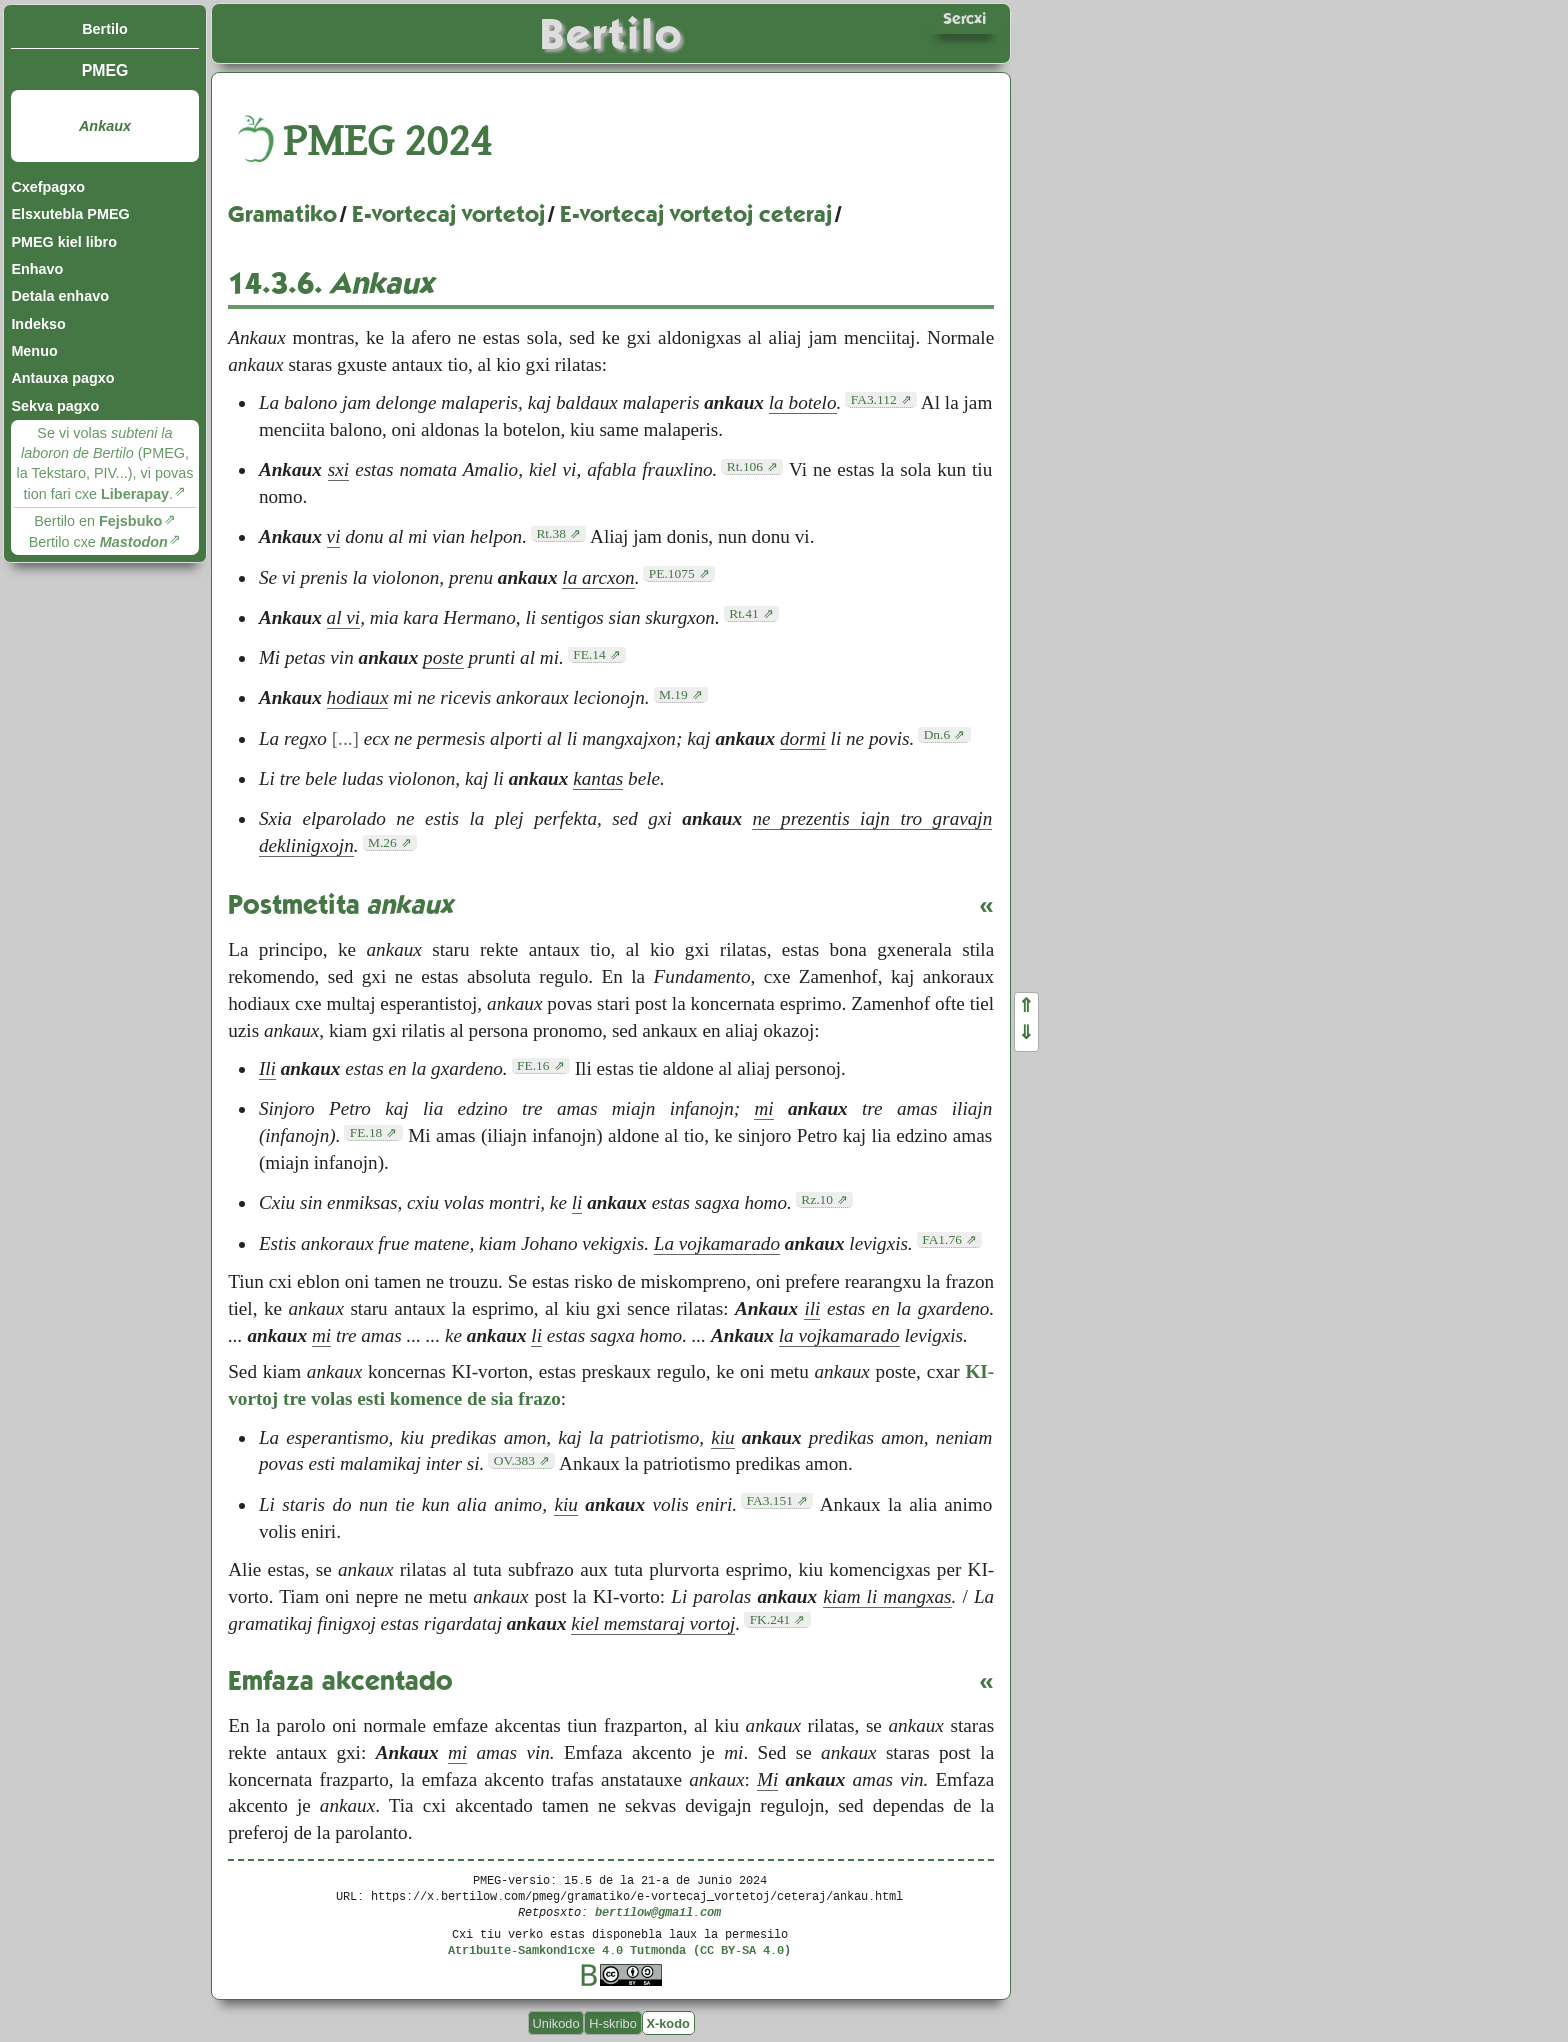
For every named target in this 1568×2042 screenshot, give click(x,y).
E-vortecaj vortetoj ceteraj (696, 214)
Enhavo (37, 269)
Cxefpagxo (48, 187)
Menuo (34, 351)
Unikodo (556, 2022)
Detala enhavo (60, 296)
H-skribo (613, 2022)
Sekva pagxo (55, 406)
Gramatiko (282, 214)
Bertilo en (98, 521)
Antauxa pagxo (62, 378)
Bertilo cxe (98, 542)
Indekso (38, 324)
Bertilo (105, 29)
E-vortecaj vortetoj (448, 214)
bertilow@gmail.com (658, 1911)
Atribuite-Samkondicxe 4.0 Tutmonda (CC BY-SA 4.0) (619, 1949)
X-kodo (667, 2022)
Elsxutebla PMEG (70, 214)
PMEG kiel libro (64, 242)
